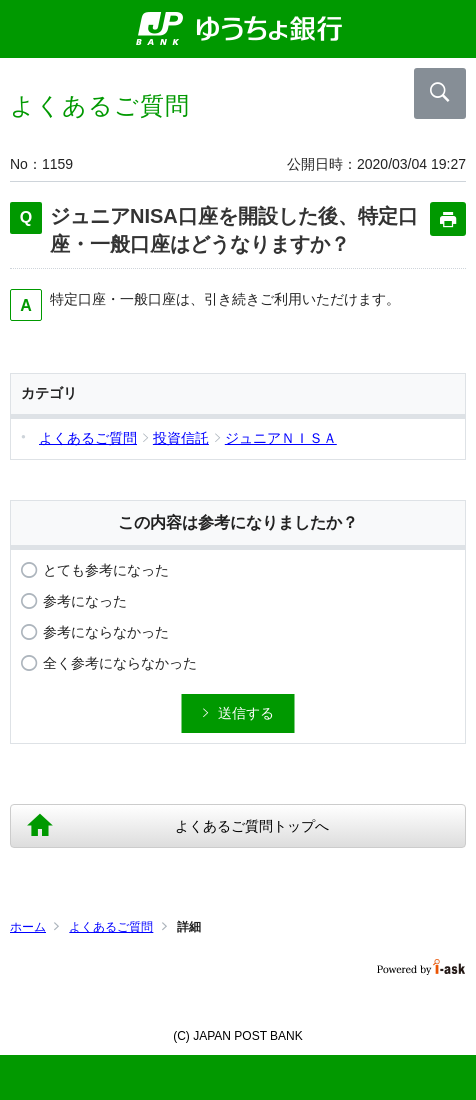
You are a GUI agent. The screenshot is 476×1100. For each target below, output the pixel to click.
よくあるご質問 (111, 927)
